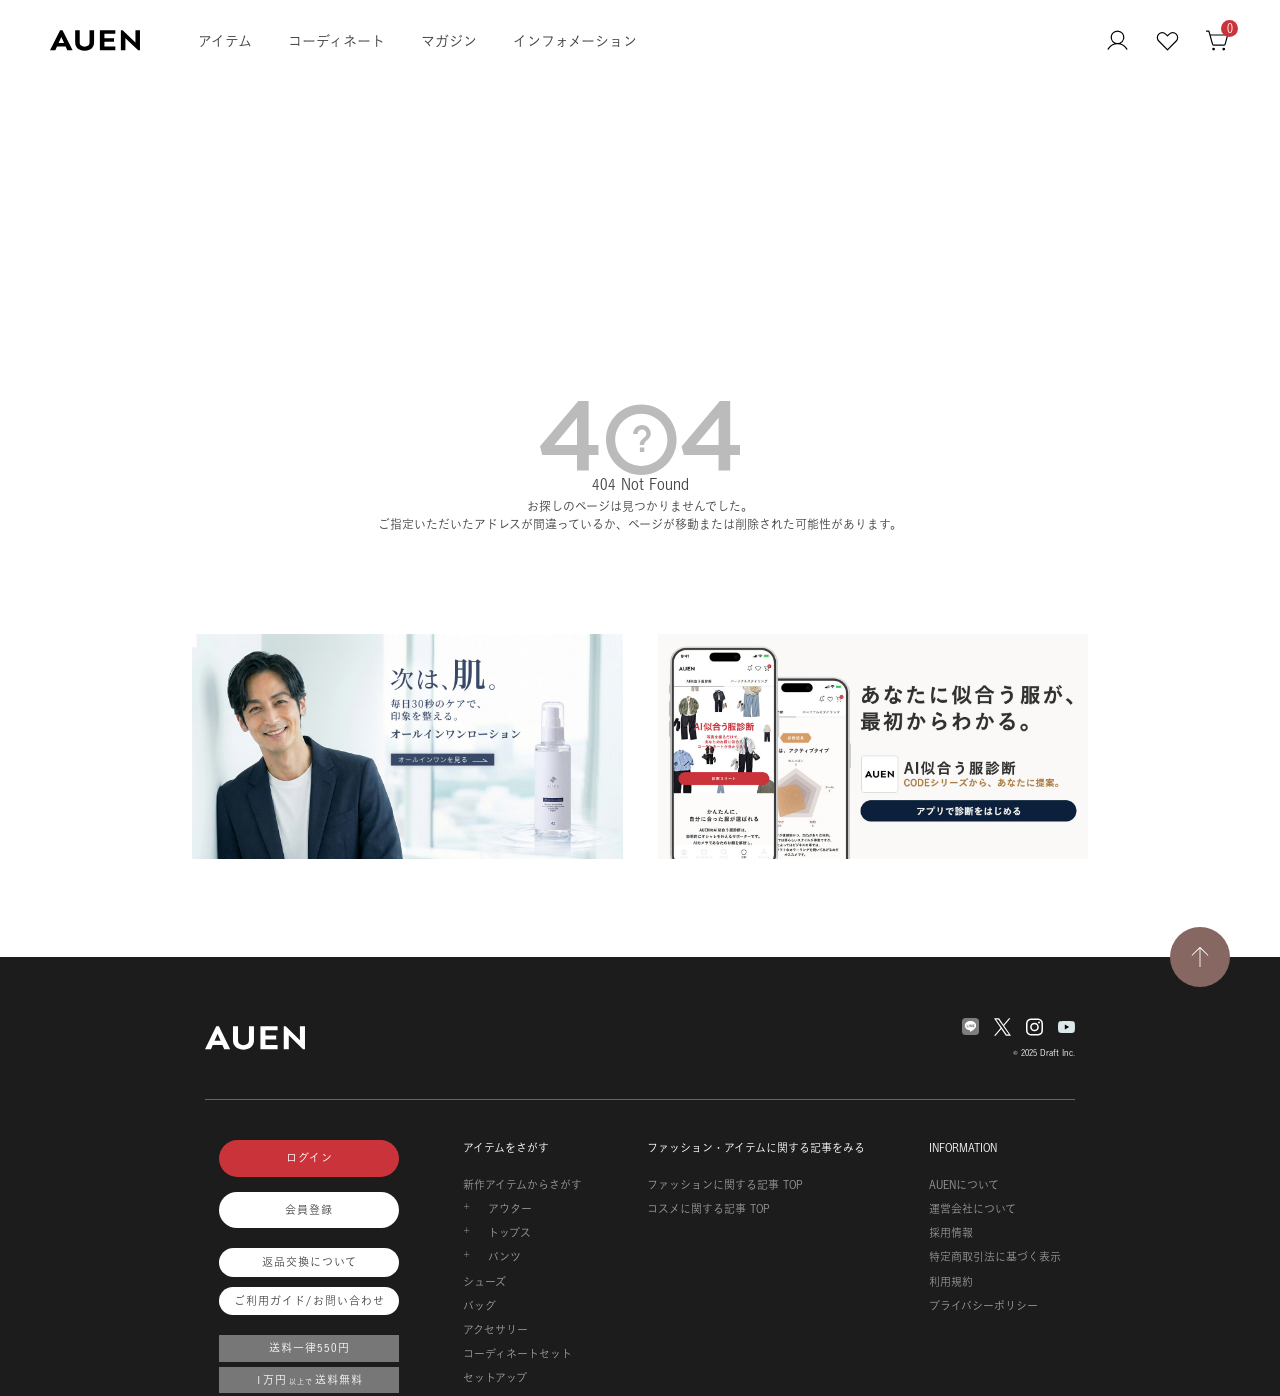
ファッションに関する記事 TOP (725, 1185)
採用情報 (951, 1233)
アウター (510, 1209)
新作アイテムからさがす (522, 1185)
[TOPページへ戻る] (1200, 957)
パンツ (504, 1257)
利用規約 (951, 1282)
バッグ (479, 1306)
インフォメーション (575, 40)
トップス (509, 1233)
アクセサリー (495, 1330)
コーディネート (336, 40)
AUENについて (964, 1185)
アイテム (225, 40)
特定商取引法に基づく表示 (995, 1257)
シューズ (484, 1282)
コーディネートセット (517, 1354)
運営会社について (972, 1209)
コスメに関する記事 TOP (708, 1209)
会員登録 (309, 1210)
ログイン (309, 1158)
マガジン (449, 40)
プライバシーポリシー (983, 1306)
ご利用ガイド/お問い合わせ (309, 1301)
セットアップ (495, 1378)
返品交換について (309, 1262)
